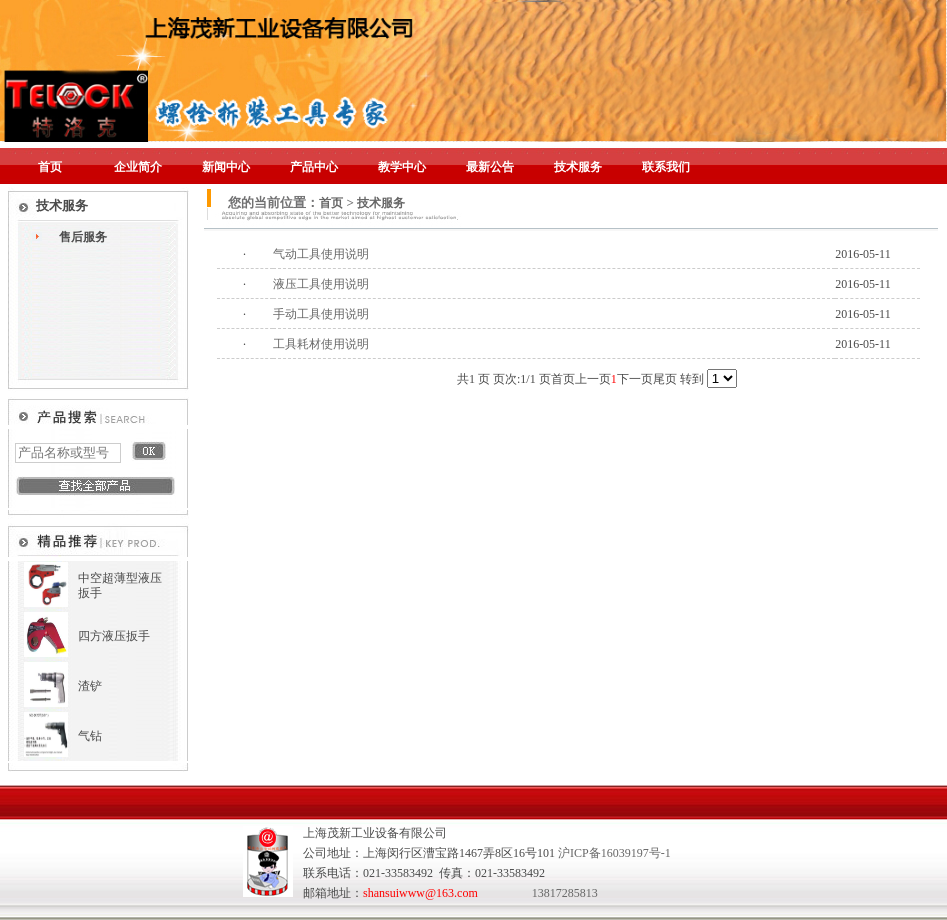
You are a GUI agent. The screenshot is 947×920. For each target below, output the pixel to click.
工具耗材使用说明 (321, 344)
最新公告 (490, 167)
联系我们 (666, 167)
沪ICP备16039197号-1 (614, 853)
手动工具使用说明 (321, 314)
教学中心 (402, 167)
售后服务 (83, 237)
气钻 (90, 736)
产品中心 (314, 167)
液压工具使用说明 (321, 284)
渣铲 (90, 686)
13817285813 (565, 893)
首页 (50, 167)
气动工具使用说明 (321, 254)
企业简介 (138, 167)
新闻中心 (226, 167)
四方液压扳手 (114, 636)
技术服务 (578, 167)
